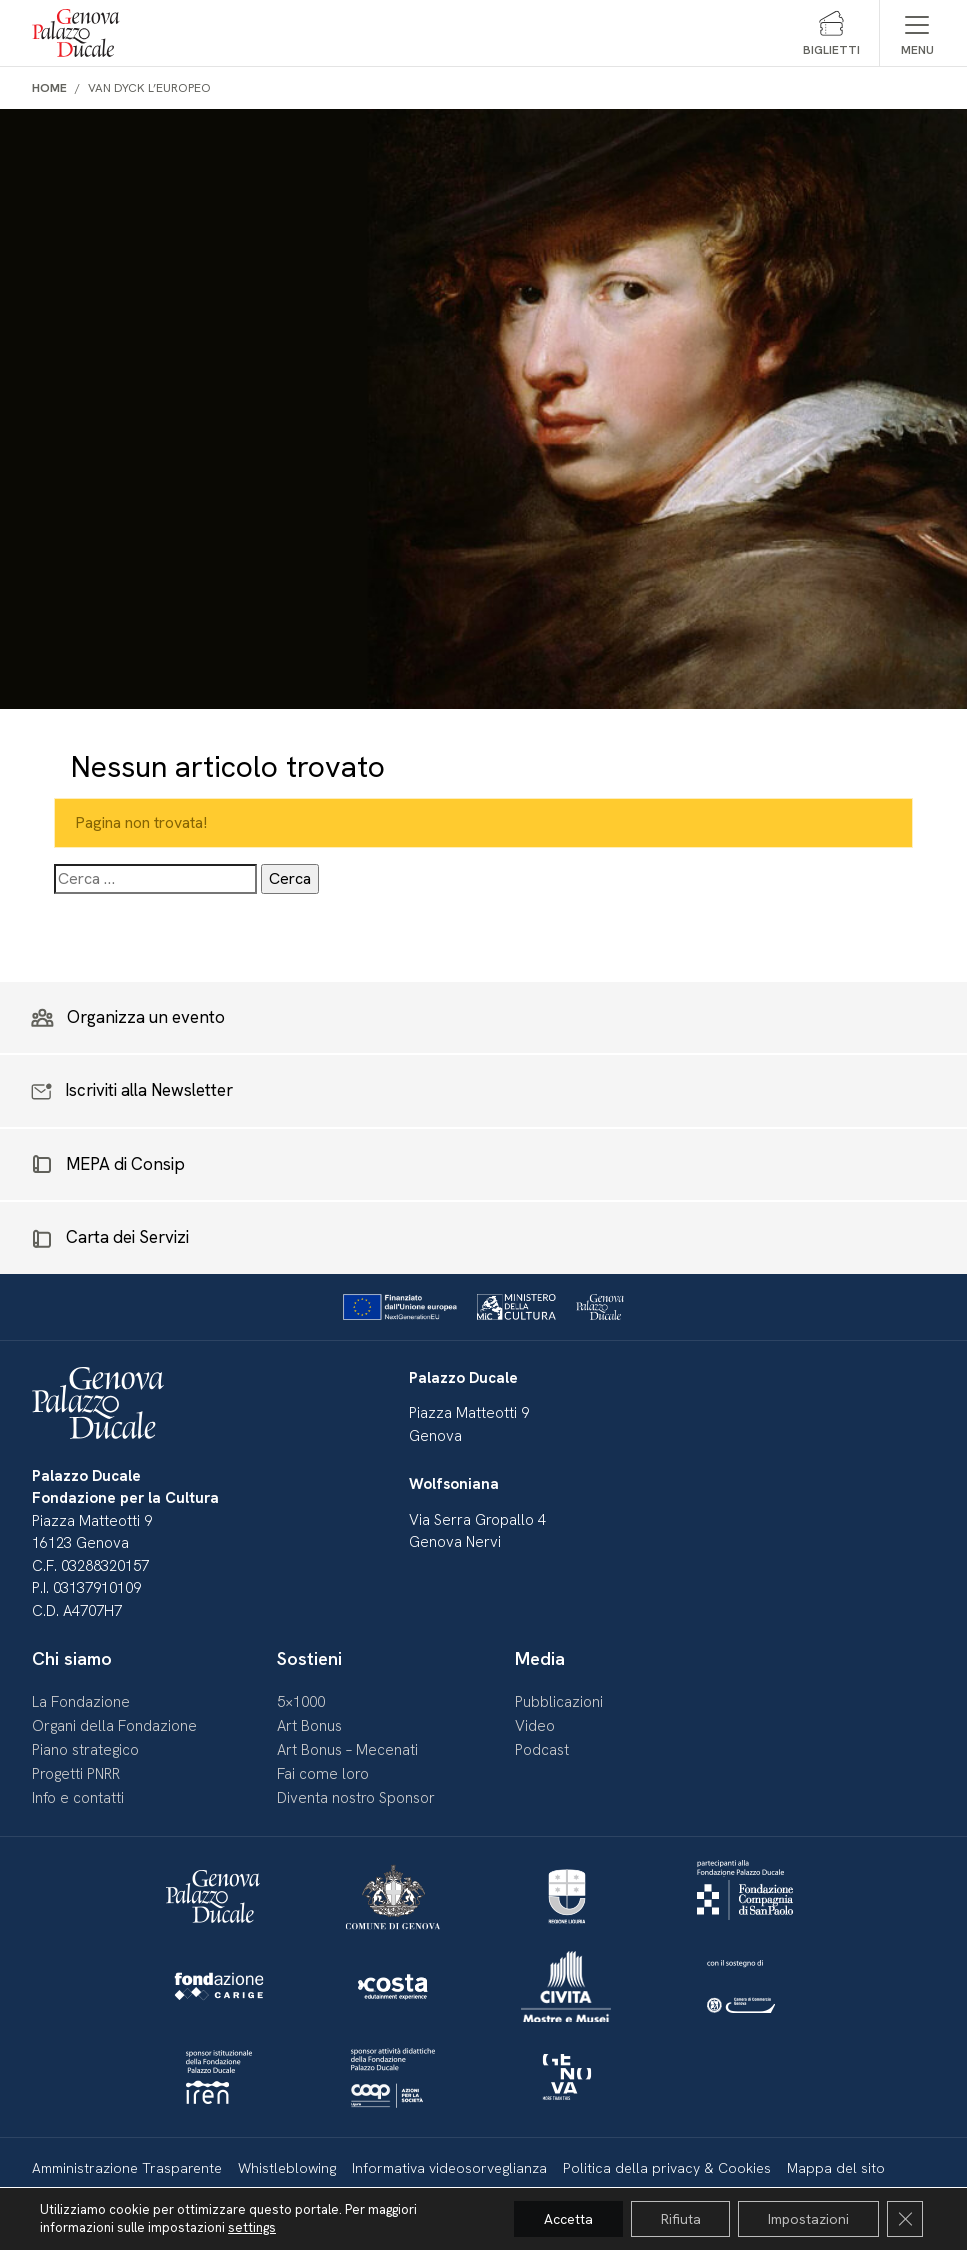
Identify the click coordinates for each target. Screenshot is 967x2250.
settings (252, 2227)
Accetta (567, 2219)
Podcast (542, 1750)
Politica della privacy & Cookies (667, 2168)
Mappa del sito (836, 2168)
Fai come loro (323, 1774)
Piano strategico (85, 1750)
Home (49, 88)
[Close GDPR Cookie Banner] (905, 2219)
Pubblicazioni (559, 1702)
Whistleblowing (287, 2168)
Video (535, 1726)
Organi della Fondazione (114, 1726)
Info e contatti (78, 1798)
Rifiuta (680, 2219)
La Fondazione (81, 1702)
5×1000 (301, 1702)
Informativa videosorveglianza (449, 2168)
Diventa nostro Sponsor (356, 1798)
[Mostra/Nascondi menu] (917, 33)
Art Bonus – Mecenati (347, 1750)
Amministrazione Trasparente (127, 2168)
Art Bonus (309, 1726)
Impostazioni (808, 2219)
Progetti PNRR (76, 1774)
